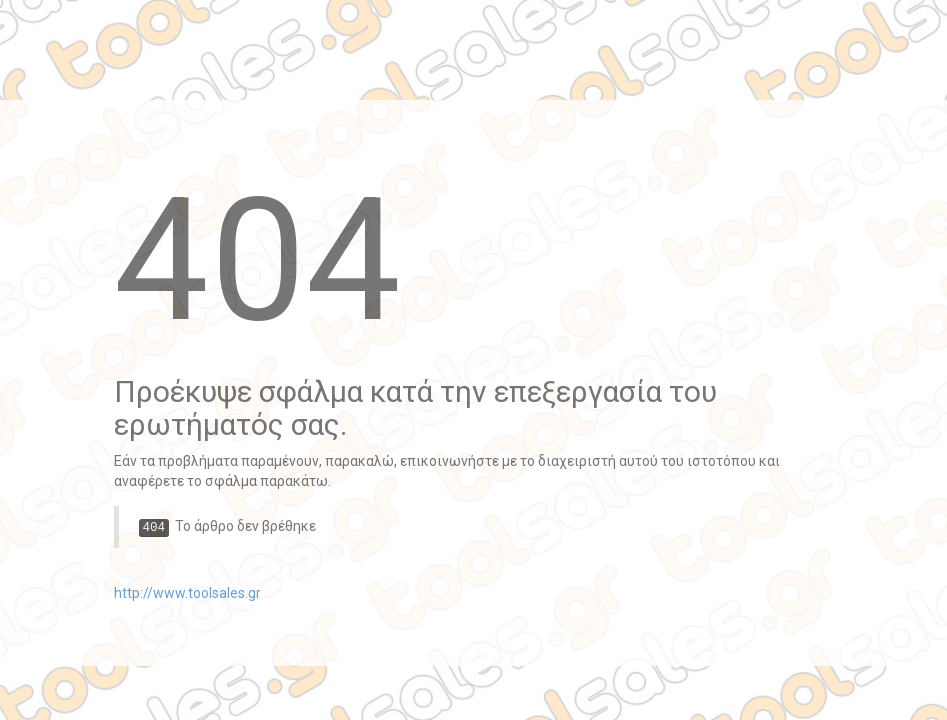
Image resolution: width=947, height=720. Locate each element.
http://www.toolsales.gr (187, 593)
